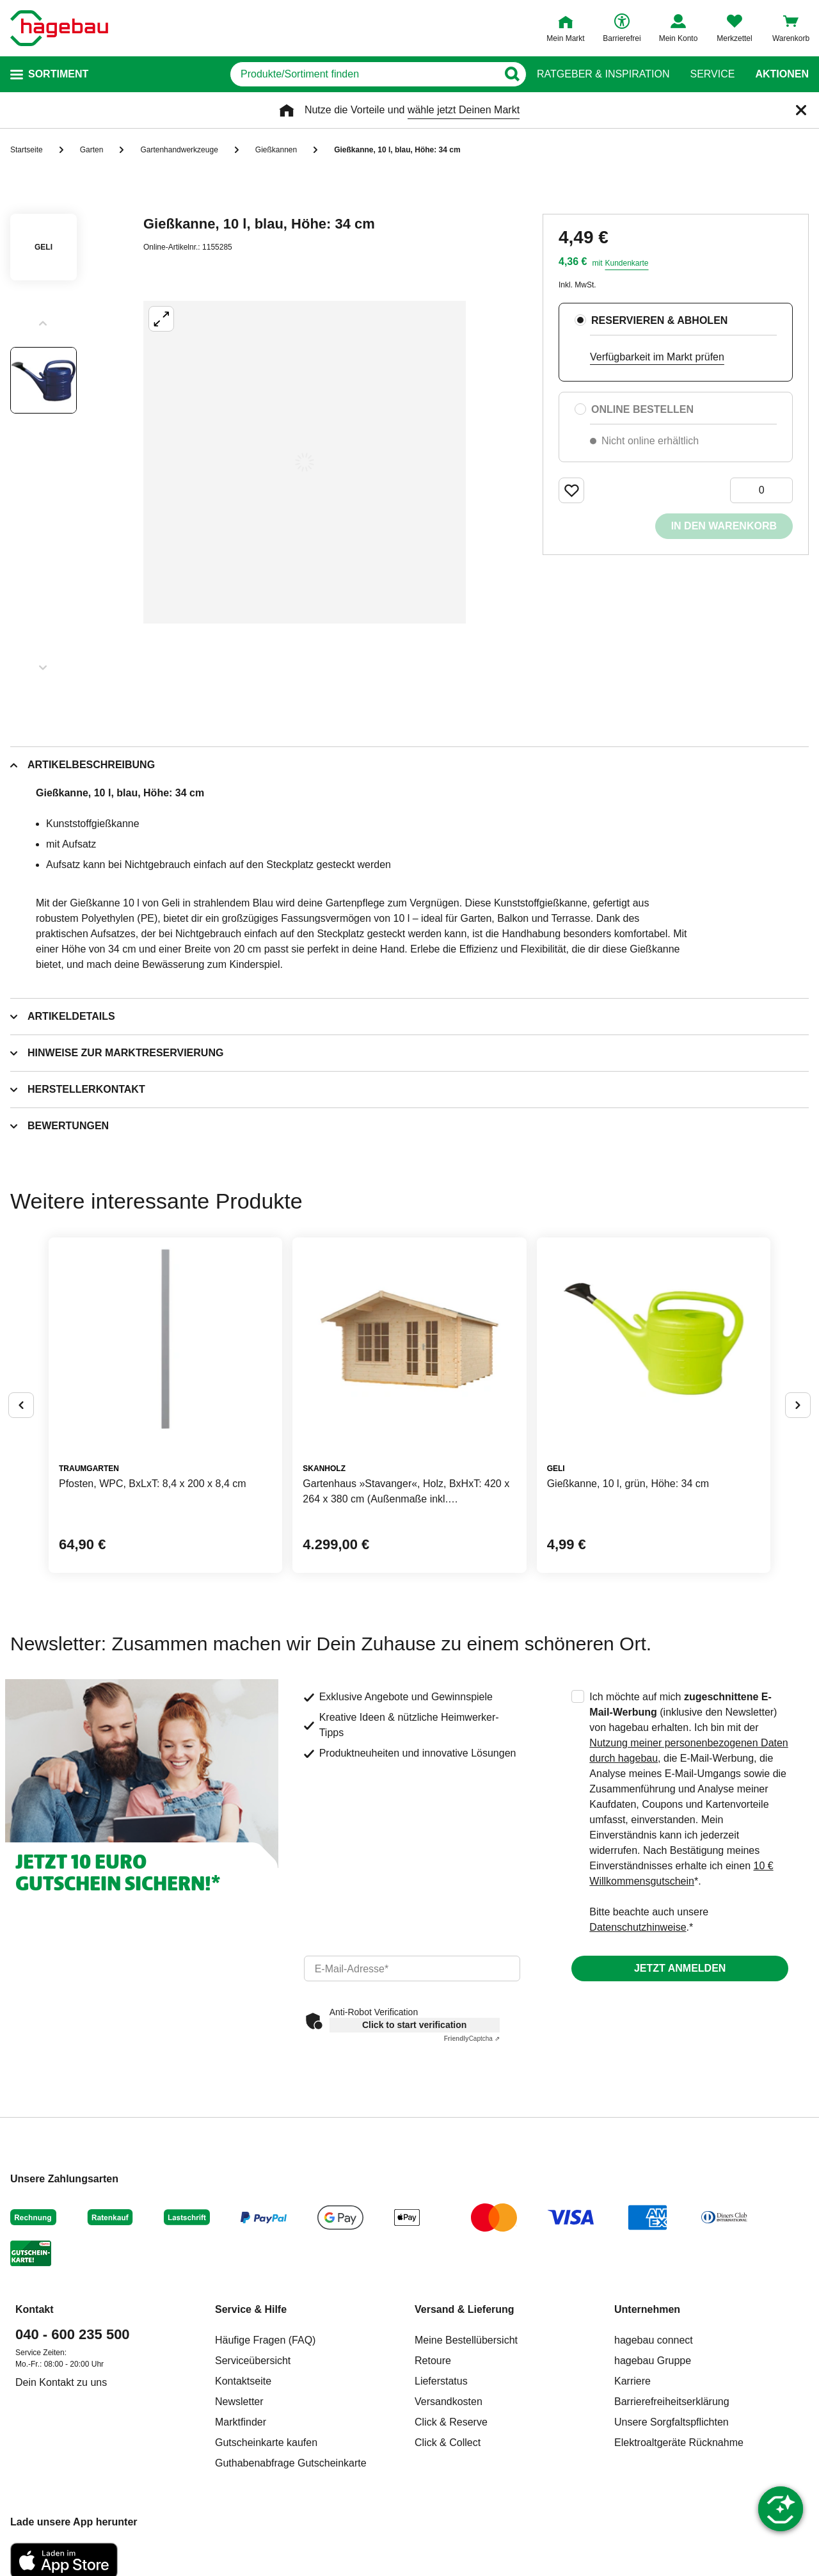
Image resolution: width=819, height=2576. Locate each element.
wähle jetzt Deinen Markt (464, 109)
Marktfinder (240, 2422)
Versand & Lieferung (464, 2309)
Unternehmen (647, 2309)
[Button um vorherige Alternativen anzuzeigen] (21, 1405)
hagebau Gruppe (652, 2360)
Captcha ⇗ (472, 2038)
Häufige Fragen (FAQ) (265, 2340)
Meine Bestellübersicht (466, 2340)
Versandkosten (448, 2401)
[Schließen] (801, 110)
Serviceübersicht (252, 2360)
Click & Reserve (451, 2422)
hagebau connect (653, 2340)
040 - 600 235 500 (72, 2334)
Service (712, 74)
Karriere (632, 2381)
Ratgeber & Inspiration (603, 74)
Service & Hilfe (251, 2309)
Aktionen (782, 74)
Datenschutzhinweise (637, 1927)
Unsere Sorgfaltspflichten (671, 2422)
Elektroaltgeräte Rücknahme (678, 2442)
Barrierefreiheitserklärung (671, 2401)
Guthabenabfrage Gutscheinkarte (291, 2463)
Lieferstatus (441, 2381)
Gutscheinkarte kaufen (266, 2442)
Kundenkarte (626, 263)
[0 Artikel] (761, 490)
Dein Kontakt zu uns (61, 2382)
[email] (412, 1968)
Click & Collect (448, 2442)
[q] (363, 74)
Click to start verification (414, 2025)
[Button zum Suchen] (511, 74)
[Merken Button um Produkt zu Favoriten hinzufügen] (571, 490)
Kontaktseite (243, 2381)
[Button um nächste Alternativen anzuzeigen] (798, 1405)
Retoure (433, 2360)
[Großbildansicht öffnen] (304, 462)
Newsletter (239, 2401)
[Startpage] (59, 28)
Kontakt (34, 2309)
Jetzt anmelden (680, 1968)
